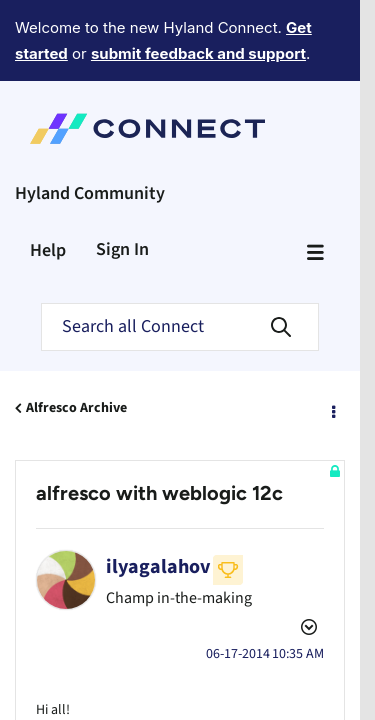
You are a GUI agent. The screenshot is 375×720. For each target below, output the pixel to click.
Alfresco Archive (76, 334)
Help (48, 176)
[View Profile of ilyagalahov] (158, 493)
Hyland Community (90, 119)
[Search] (180, 253)
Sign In (122, 175)
